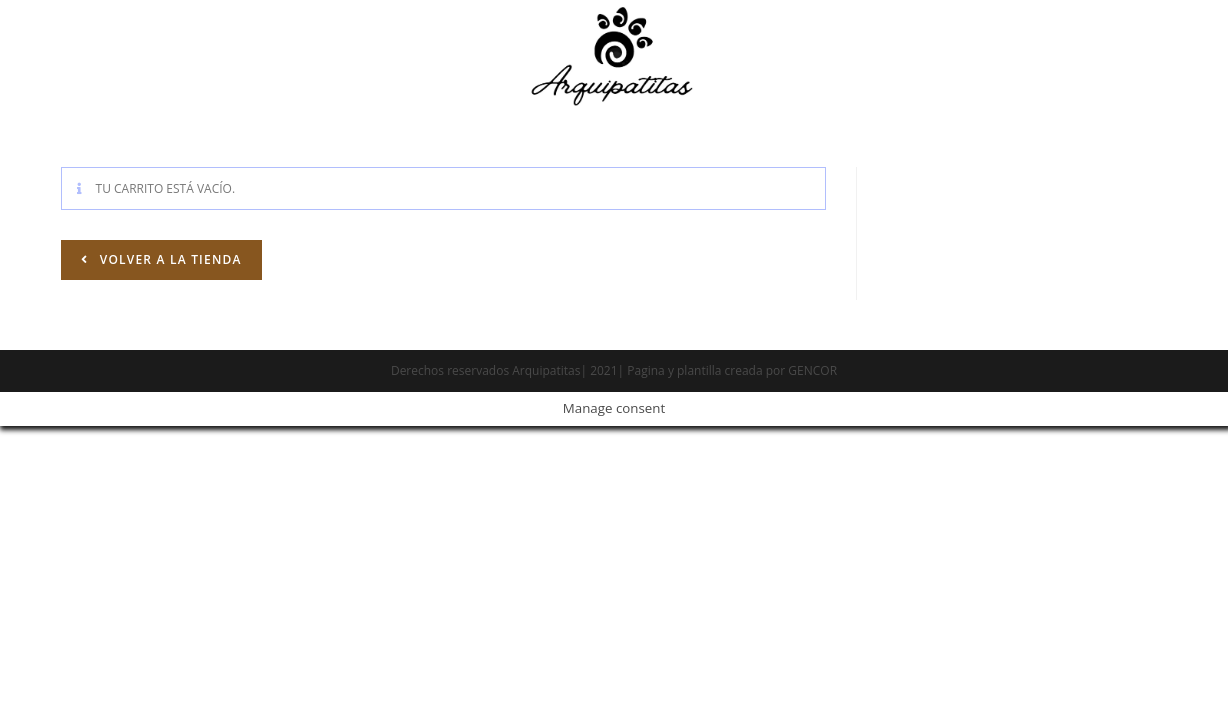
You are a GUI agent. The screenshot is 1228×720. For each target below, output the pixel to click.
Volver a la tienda (168, 270)
